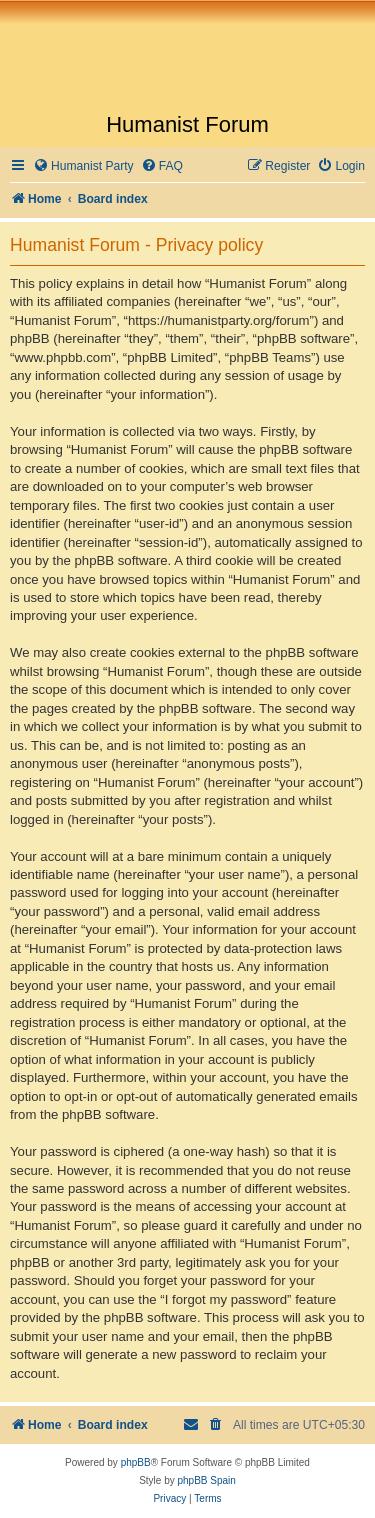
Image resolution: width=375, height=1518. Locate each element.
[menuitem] (83, 166)
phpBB (136, 1462)
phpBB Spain (206, 1480)
